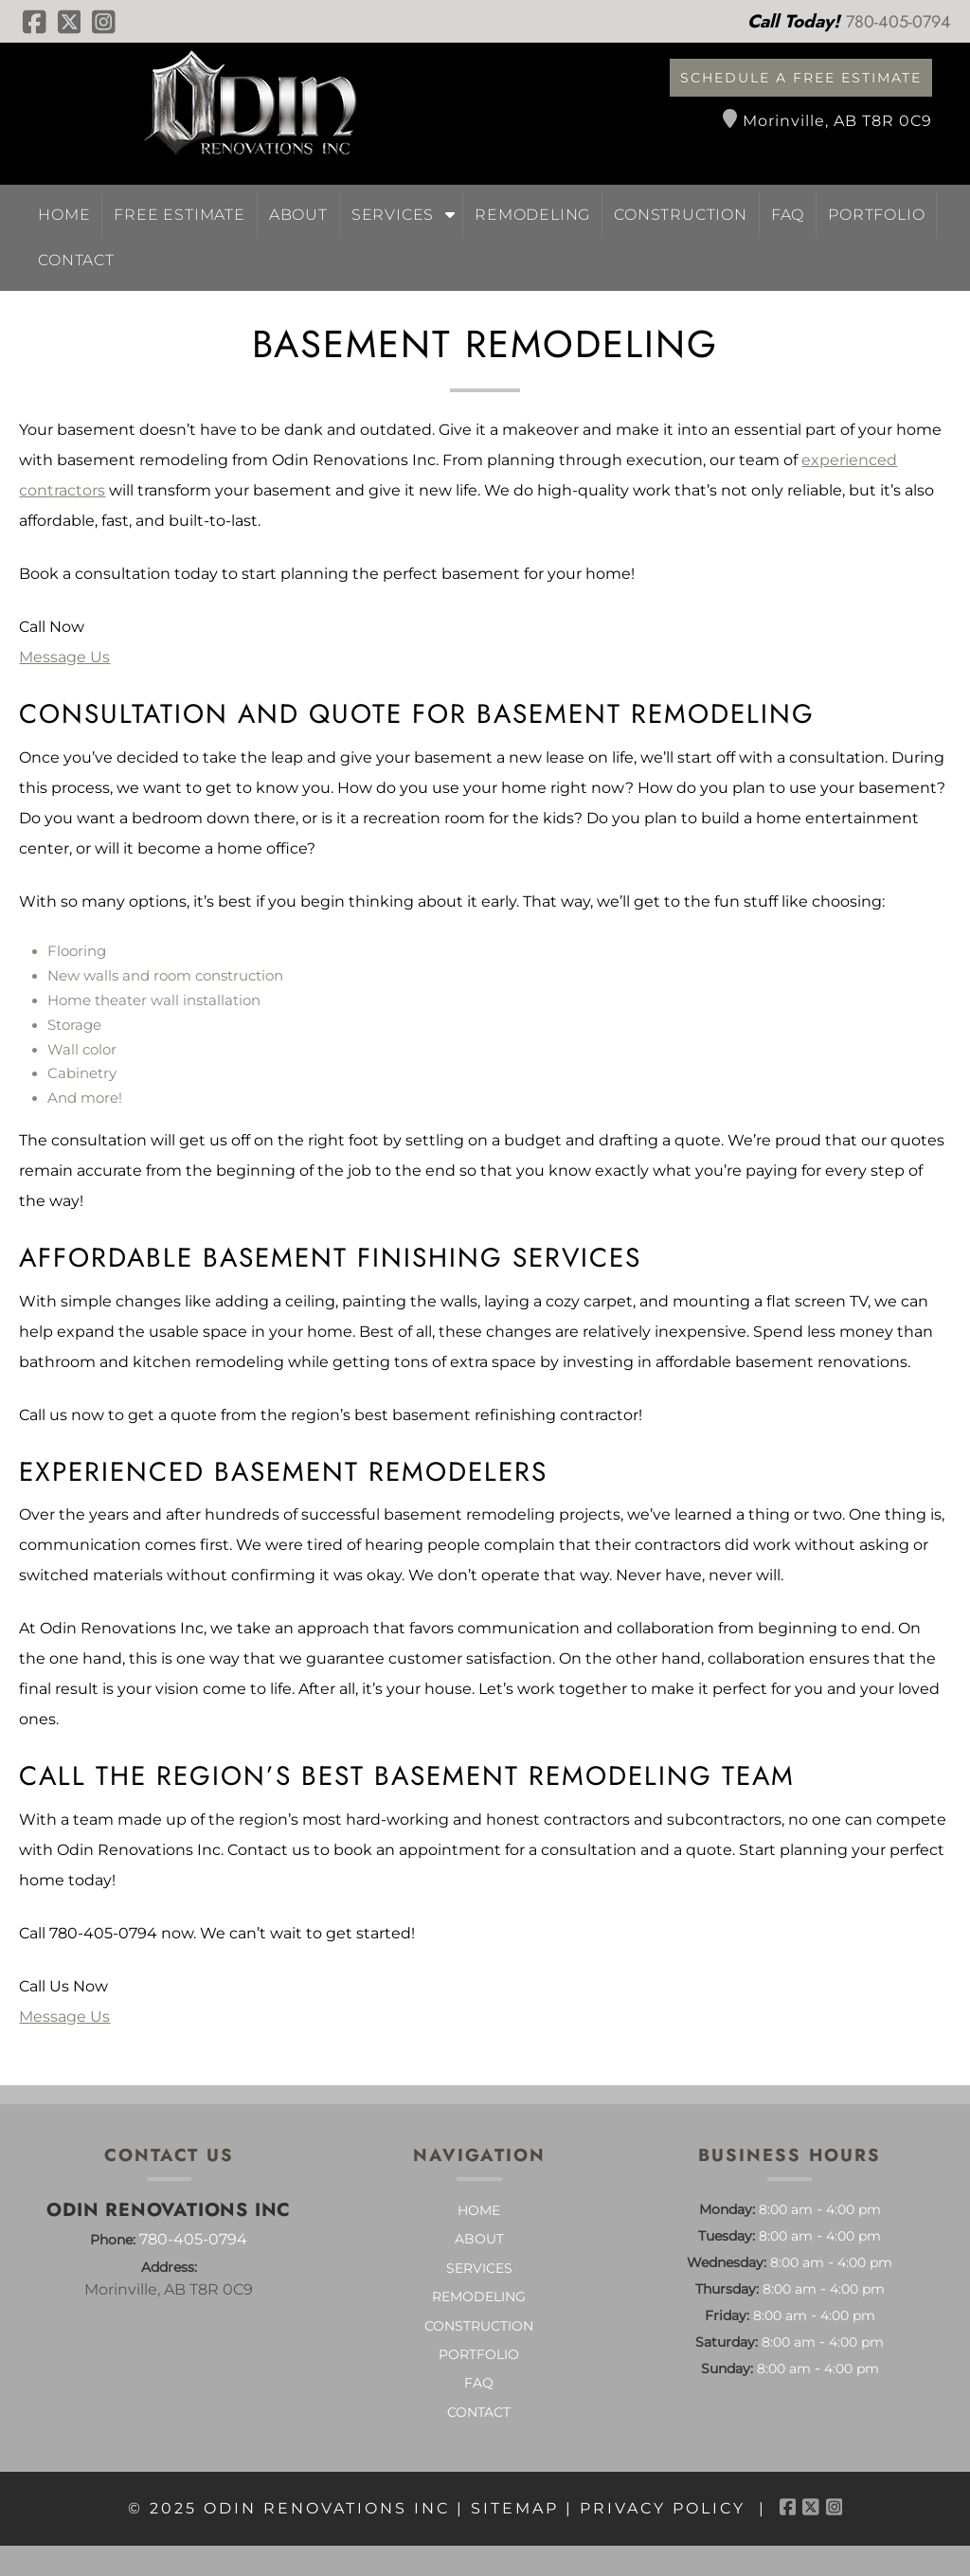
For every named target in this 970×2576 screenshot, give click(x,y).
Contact (76, 260)
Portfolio (876, 215)
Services (392, 215)
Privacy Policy (662, 2508)
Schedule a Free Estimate (801, 77)
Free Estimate (179, 215)
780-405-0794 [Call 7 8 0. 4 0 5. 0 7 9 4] (193, 2239)
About (298, 215)
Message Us (64, 657)
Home (64, 215)
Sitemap (515, 2508)
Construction (680, 215)
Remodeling (532, 215)
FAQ (787, 215)
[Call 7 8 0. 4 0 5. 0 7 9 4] (898, 21)
